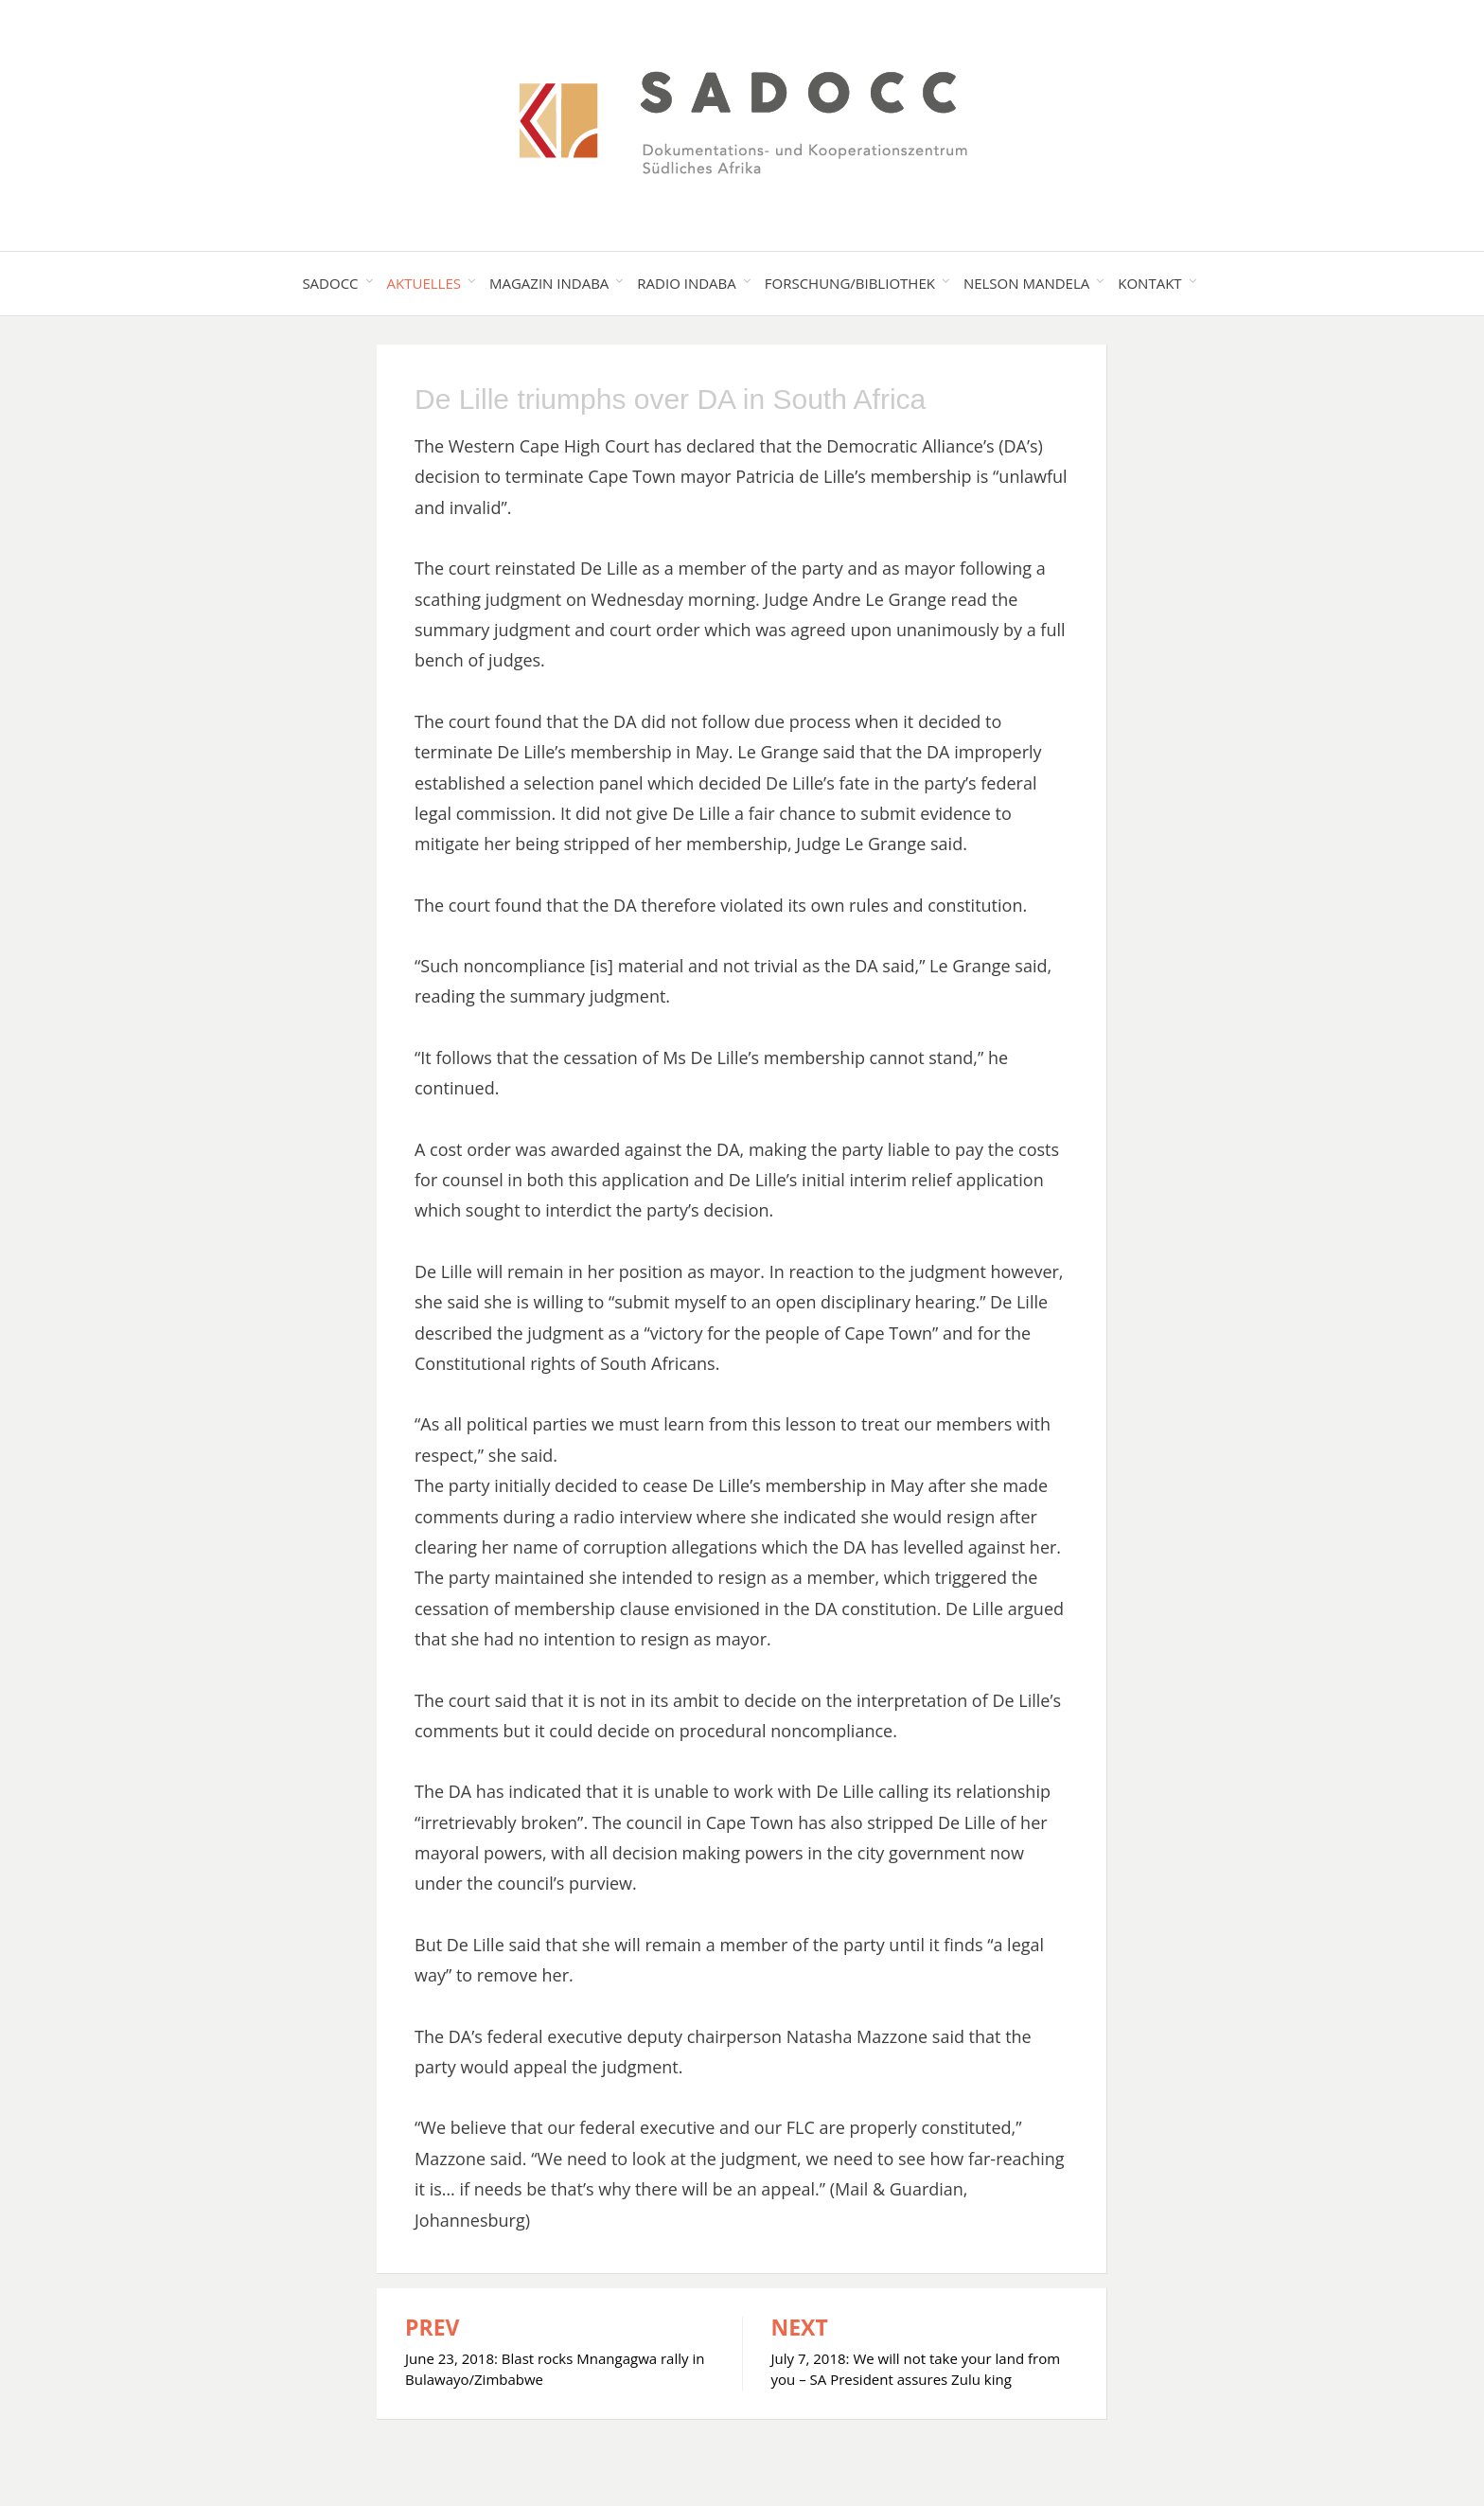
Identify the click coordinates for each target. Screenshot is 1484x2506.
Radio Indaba (686, 283)
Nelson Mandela (1026, 283)
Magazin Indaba (549, 283)
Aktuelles (424, 283)
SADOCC (330, 283)
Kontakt (1149, 283)
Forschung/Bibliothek (850, 283)
